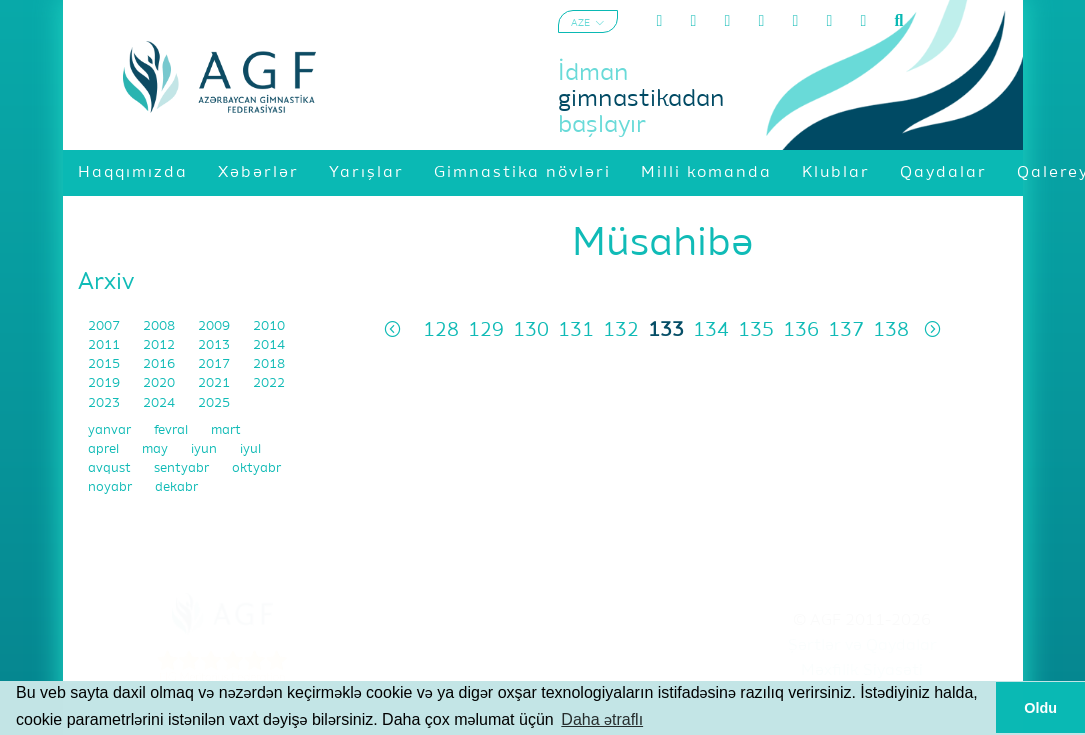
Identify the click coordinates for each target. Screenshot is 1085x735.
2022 (269, 383)
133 (666, 330)
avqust (111, 468)
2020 (160, 383)
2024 (160, 403)
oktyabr (256, 468)
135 (756, 330)
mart (226, 430)
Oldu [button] (1040, 708)
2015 (105, 364)
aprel (105, 449)
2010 (269, 326)
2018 (269, 364)
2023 (105, 403)
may (156, 449)
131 (576, 330)
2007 (105, 326)
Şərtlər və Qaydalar (862, 646)
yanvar (111, 430)
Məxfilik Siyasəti (862, 671)
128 (441, 330)
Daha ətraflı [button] (602, 719)
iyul (250, 449)
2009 (215, 326)
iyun (205, 449)
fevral (172, 430)
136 (801, 330)
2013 (215, 345)
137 (846, 330)
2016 (160, 364)
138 (891, 330)
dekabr (176, 487)
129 (486, 330)
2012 (160, 345)
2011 (105, 345)
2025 (214, 403)
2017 (215, 364)
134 (711, 330)
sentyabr (183, 468)
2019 (105, 383)
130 (531, 330)
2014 (269, 345)
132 (621, 330)
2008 (160, 326)
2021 (215, 383)
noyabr (111, 487)
